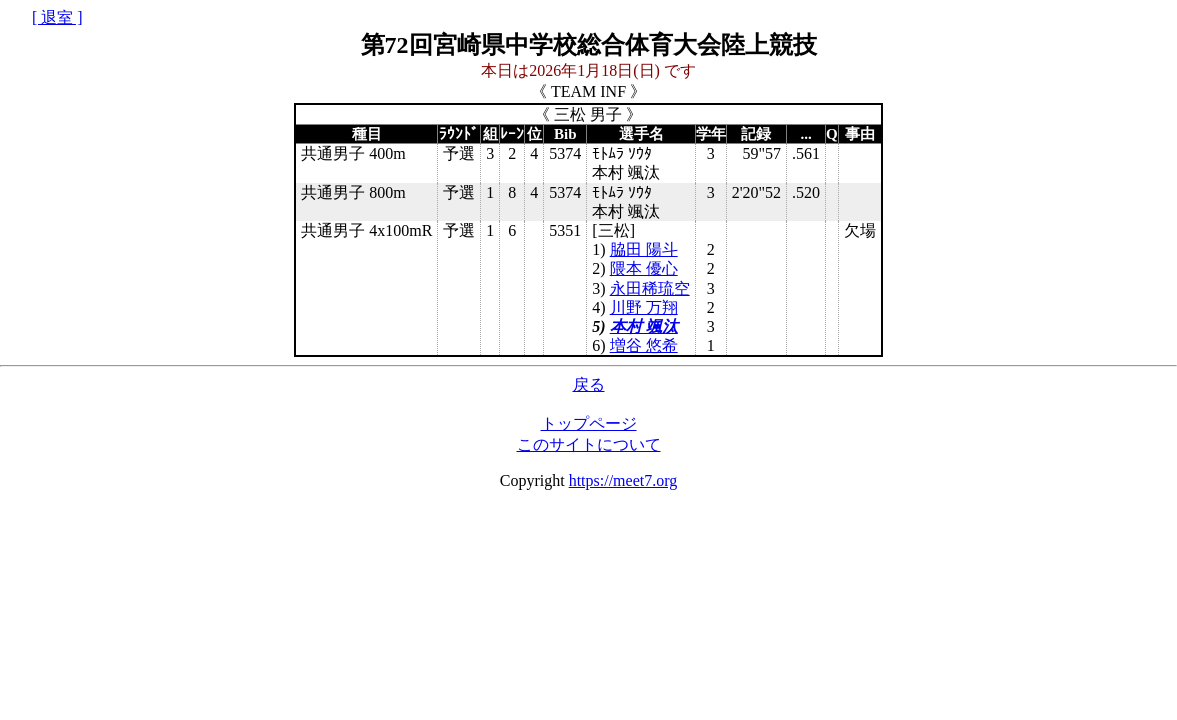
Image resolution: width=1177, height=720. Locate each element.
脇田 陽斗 (644, 249)
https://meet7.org (623, 480)
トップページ (589, 423)
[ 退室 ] (57, 17)
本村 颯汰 (644, 326)
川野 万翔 (644, 307)
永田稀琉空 (650, 288)
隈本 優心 (644, 268)
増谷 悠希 (644, 345)
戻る (589, 384)
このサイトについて (589, 444)
